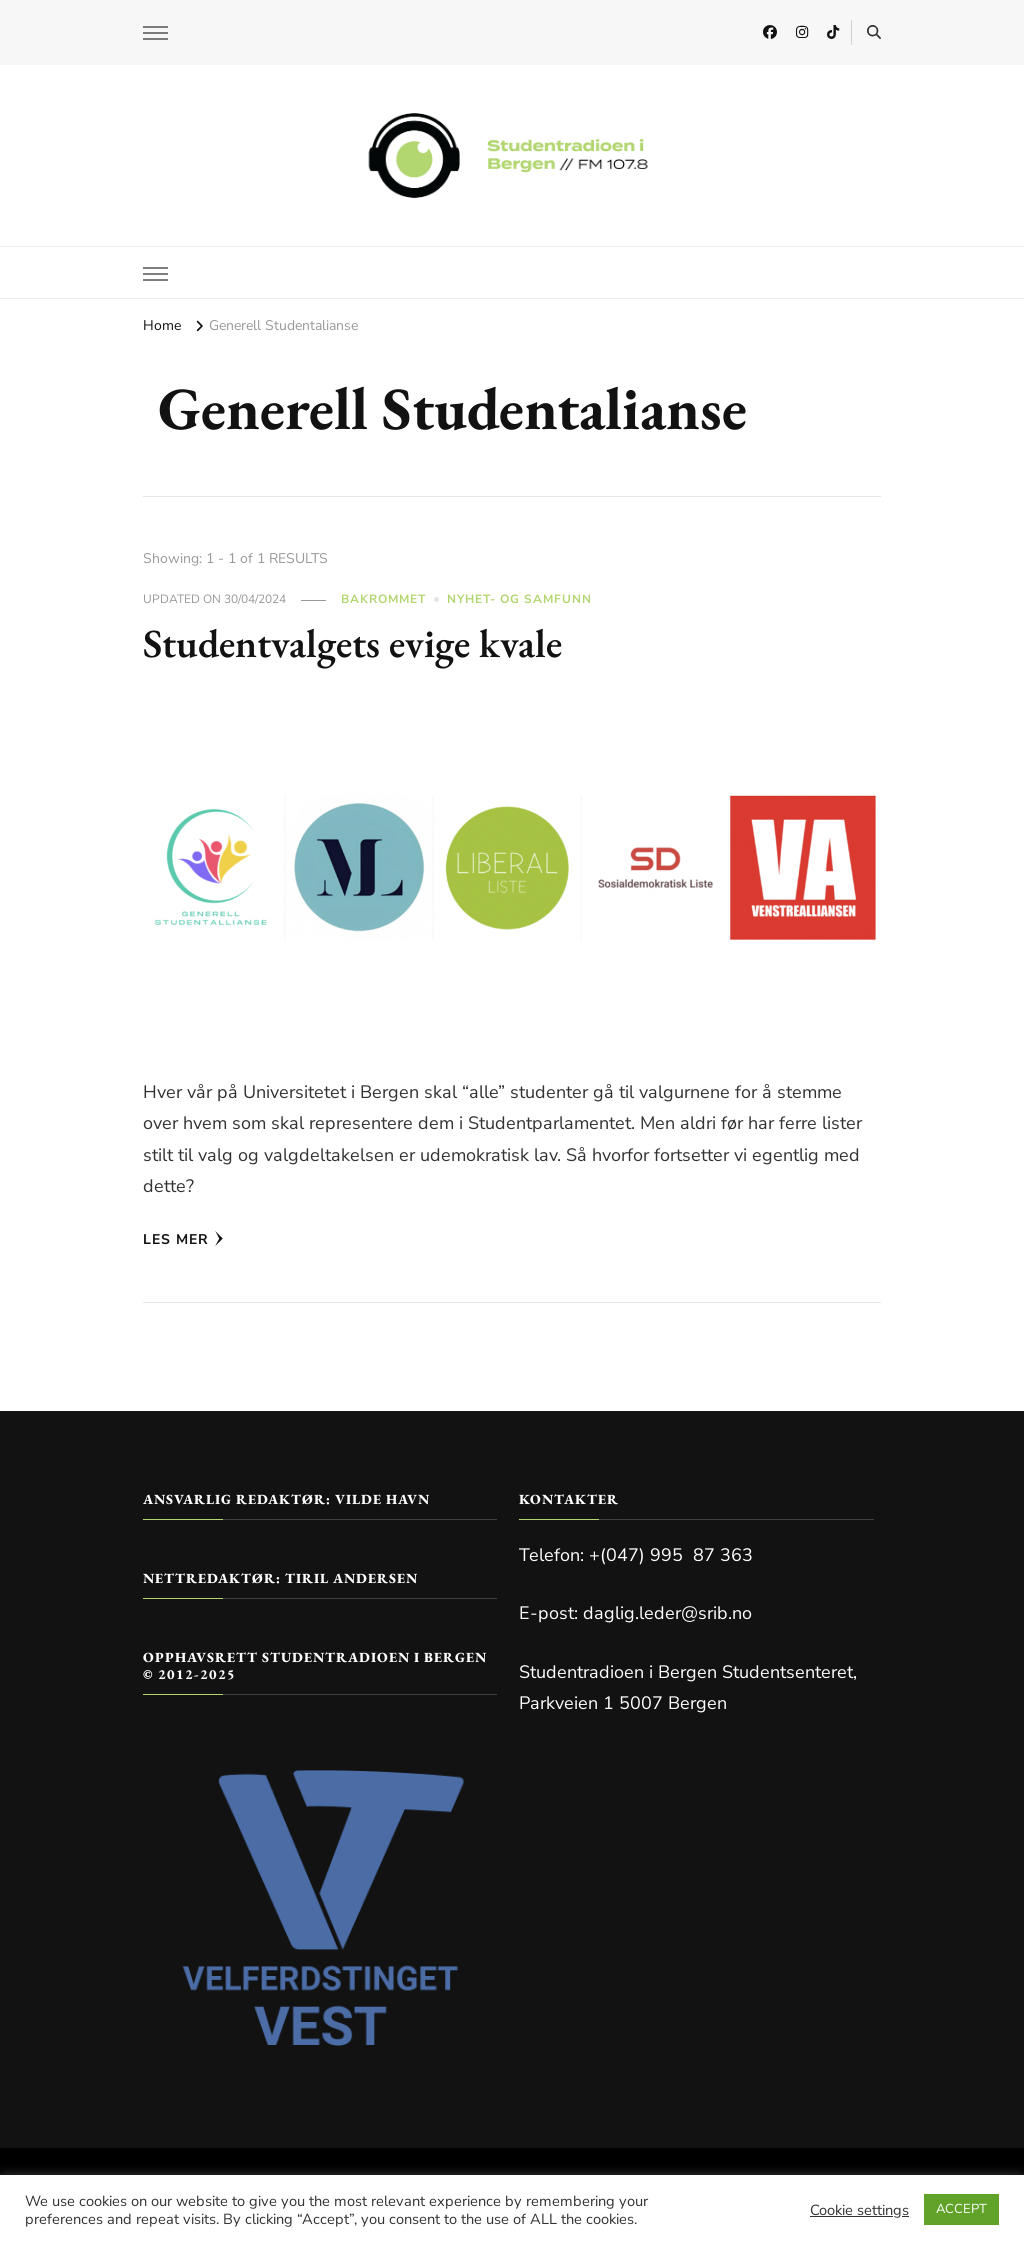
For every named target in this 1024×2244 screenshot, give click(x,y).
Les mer (183, 1239)
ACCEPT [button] (961, 2209)
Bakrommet (383, 599)
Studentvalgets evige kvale (352, 643)
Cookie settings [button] (859, 2210)
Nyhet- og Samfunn (519, 599)
